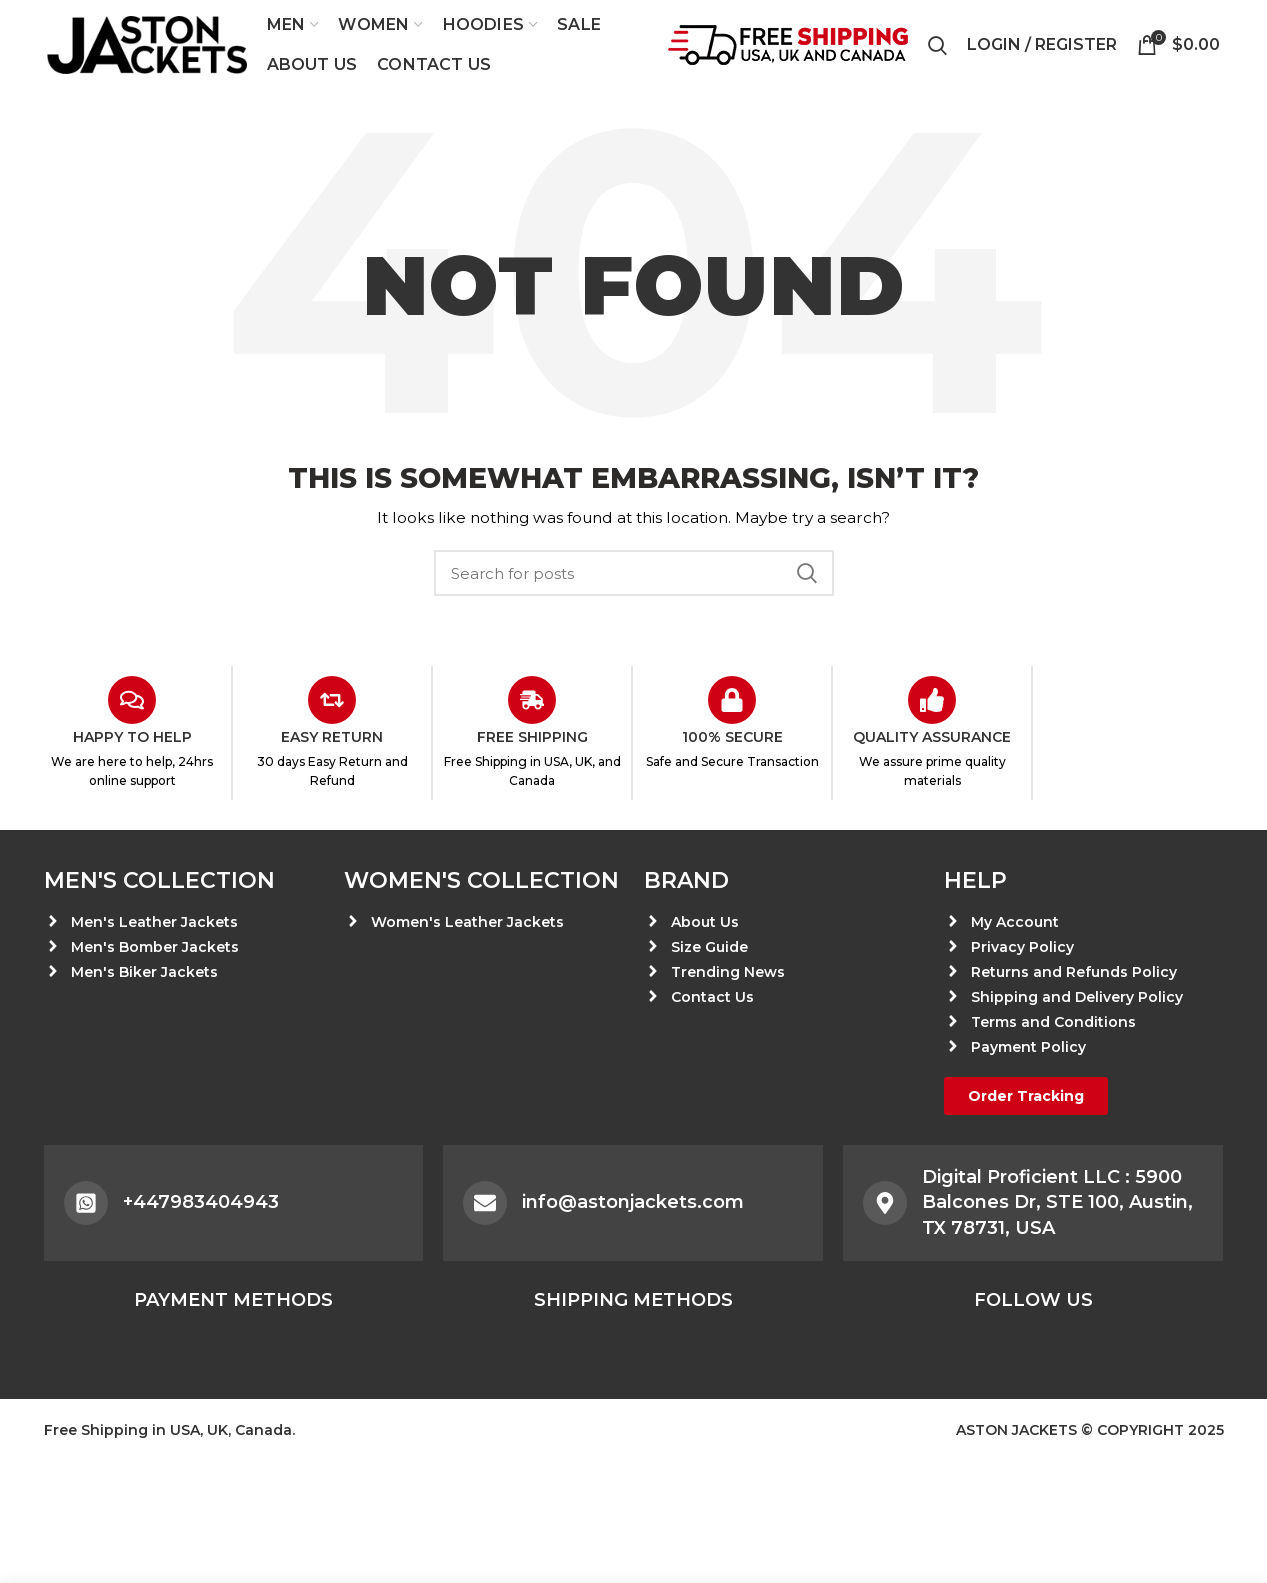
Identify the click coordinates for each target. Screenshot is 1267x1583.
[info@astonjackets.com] (485, 1203)
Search (807, 573)
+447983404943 (201, 1202)
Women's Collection (481, 880)
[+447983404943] (86, 1203)
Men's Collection (159, 880)
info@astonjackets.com (633, 1202)
